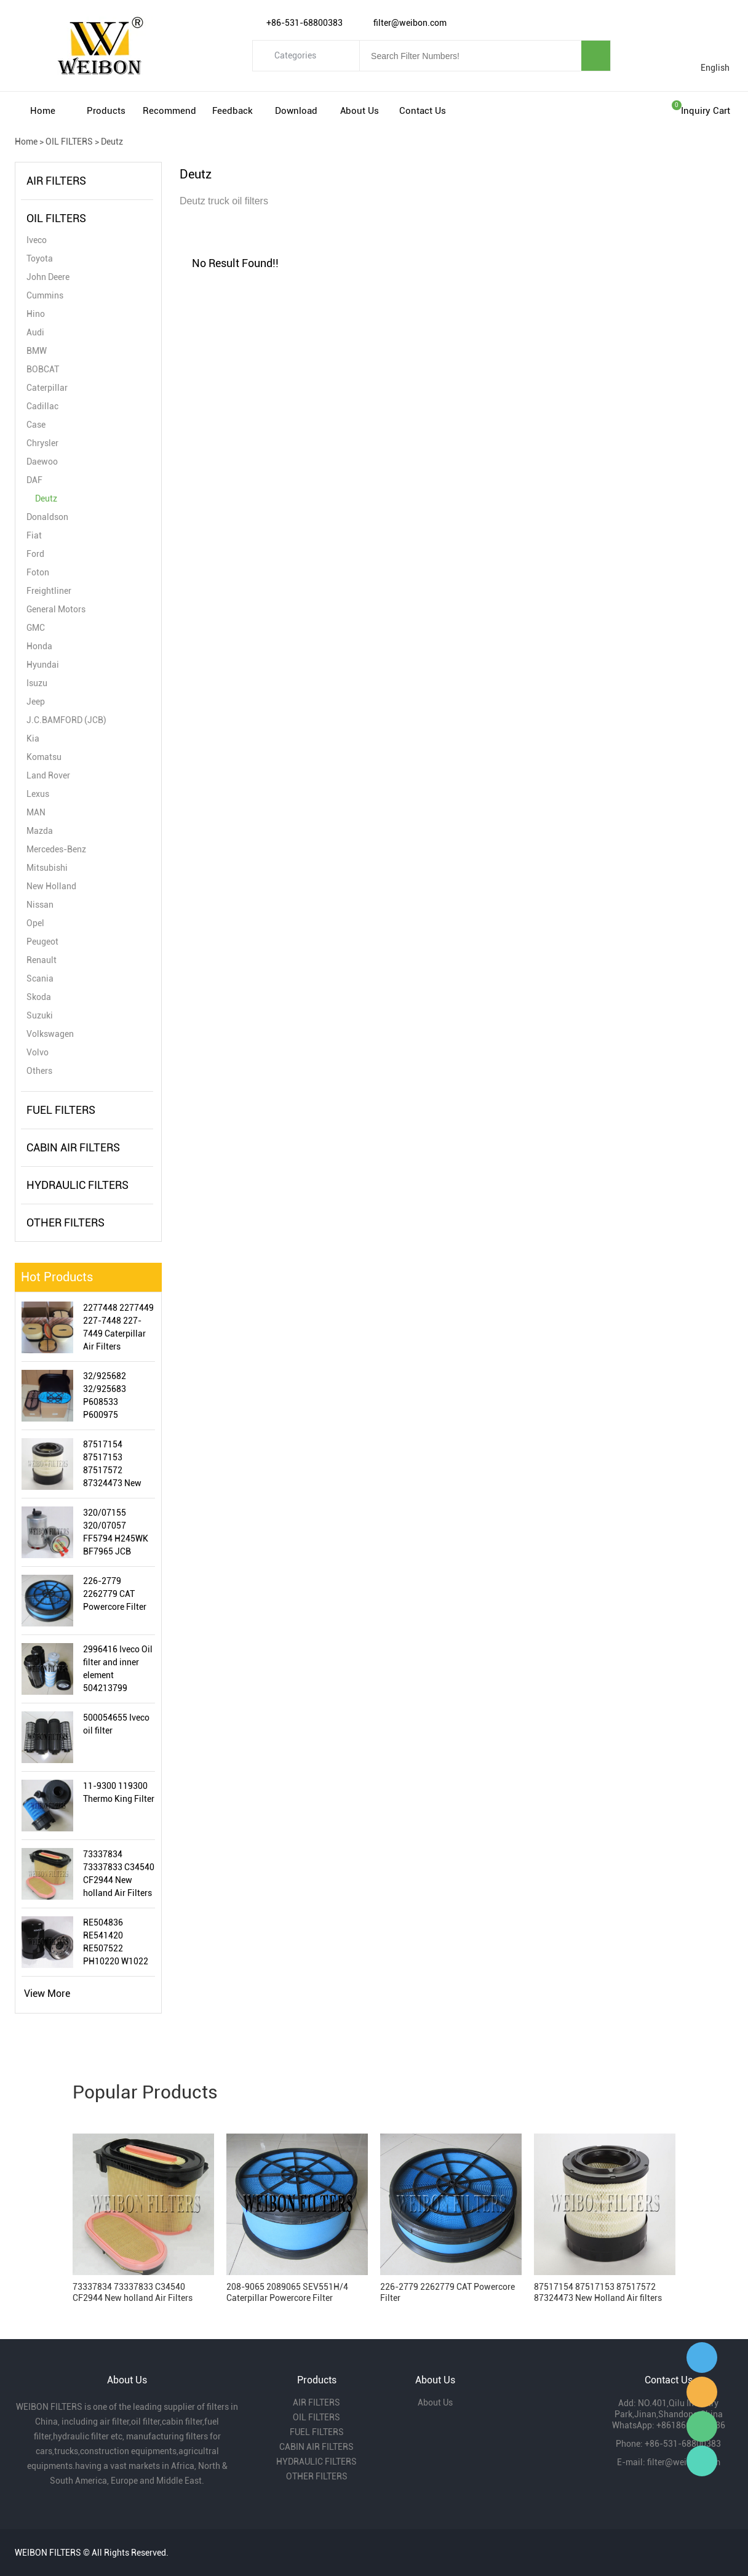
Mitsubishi (47, 868)
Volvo (37, 1052)
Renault (41, 960)
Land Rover (48, 775)
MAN (36, 812)
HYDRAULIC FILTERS (77, 1184)
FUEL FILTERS (60, 1109)
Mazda (39, 831)
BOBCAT (42, 369)
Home (42, 110)
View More (47, 1993)
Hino (35, 314)
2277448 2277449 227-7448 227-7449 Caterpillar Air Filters (118, 1327)
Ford (35, 554)
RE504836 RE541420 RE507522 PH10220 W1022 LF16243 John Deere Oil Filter (115, 1943)
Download (296, 110)
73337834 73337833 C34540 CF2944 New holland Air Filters (118, 1873)
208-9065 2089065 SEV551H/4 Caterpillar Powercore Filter (287, 2292)
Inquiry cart (705, 110)
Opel (35, 923)
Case (36, 425)
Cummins (44, 295)
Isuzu (36, 683)
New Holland (51, 886)
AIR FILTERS (56, 180)
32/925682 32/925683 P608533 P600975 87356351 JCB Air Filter (118, 1396)
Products (106, 110)
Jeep (35, 701)
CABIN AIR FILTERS (73, 1147)
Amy (701, 2392)
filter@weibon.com (683, 2462)
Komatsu (44, 757)
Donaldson (47, 517)
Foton (37, 572)
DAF (34, 480)
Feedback (232, 110)
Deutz (112, 141)
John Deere (48, 277)
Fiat (34, 535)
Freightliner (48, 591)
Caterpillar (47, 388)
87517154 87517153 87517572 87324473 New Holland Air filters (117, 1464)
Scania (40, 978)
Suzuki (39, 1015)
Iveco (36, 240)
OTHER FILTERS (65, 1222)
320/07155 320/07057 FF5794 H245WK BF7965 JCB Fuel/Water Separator (115, 1533)
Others (39, 1071)
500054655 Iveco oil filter (116, 1724)
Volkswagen (50, 1034)
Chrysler (42, 443)
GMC (35, 628)
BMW (36, 351)
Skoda (38, 997)
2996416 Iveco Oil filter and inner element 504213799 (118, 1668)
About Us (359, 110)
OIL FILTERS (69, 141)
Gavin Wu (701, 2357)
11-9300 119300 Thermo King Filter (118, 1792)
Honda (39, 646)
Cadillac (42, 406)
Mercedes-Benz (56, 849)
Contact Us (422, 110)
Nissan (40, 905)
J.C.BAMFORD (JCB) (66, 720)
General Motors (56, 609)
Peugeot (42, 941)
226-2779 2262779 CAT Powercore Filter (114, 1594)
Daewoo (42, 461)
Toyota (39, 258)
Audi (35, 332)
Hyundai (42, 665)
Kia (32, 738)
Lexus (37, 794)
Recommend (169, 110)
